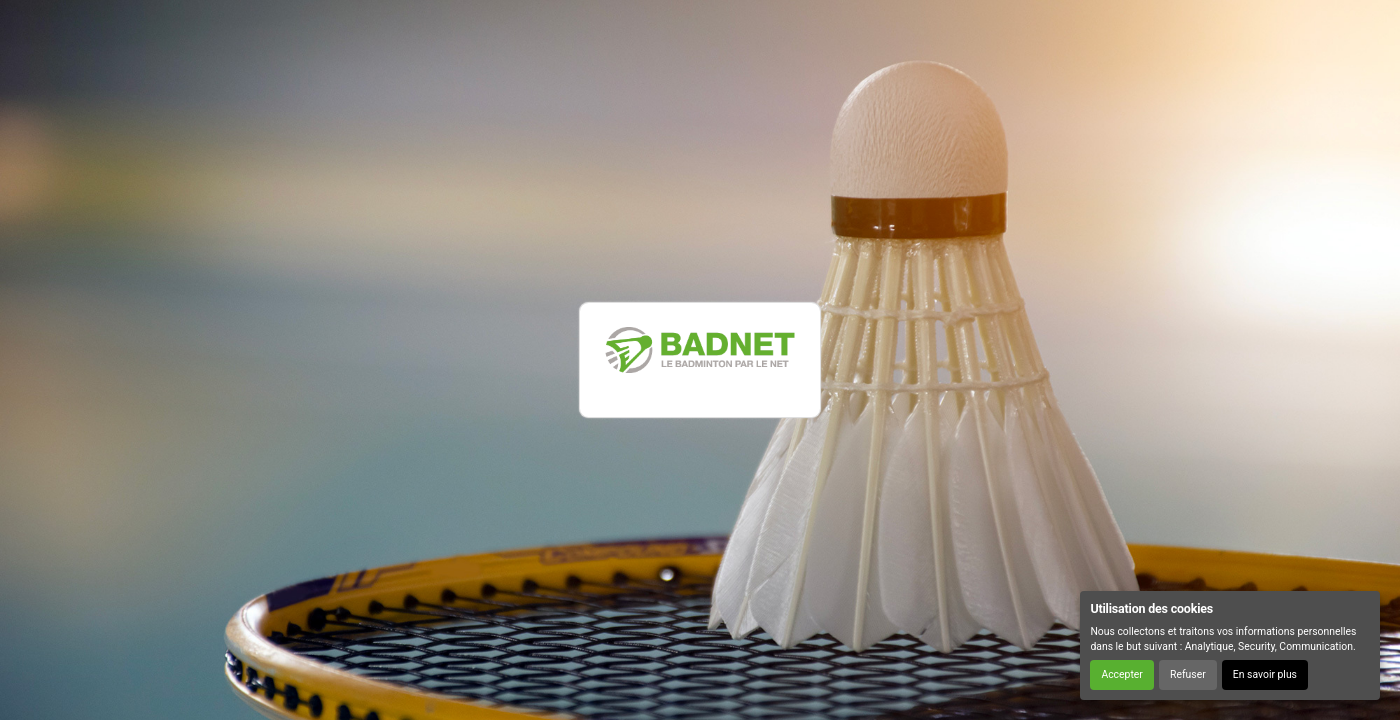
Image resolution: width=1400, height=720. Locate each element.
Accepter (1121, 674)
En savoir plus (1265, 674)
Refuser (1188, 674)
